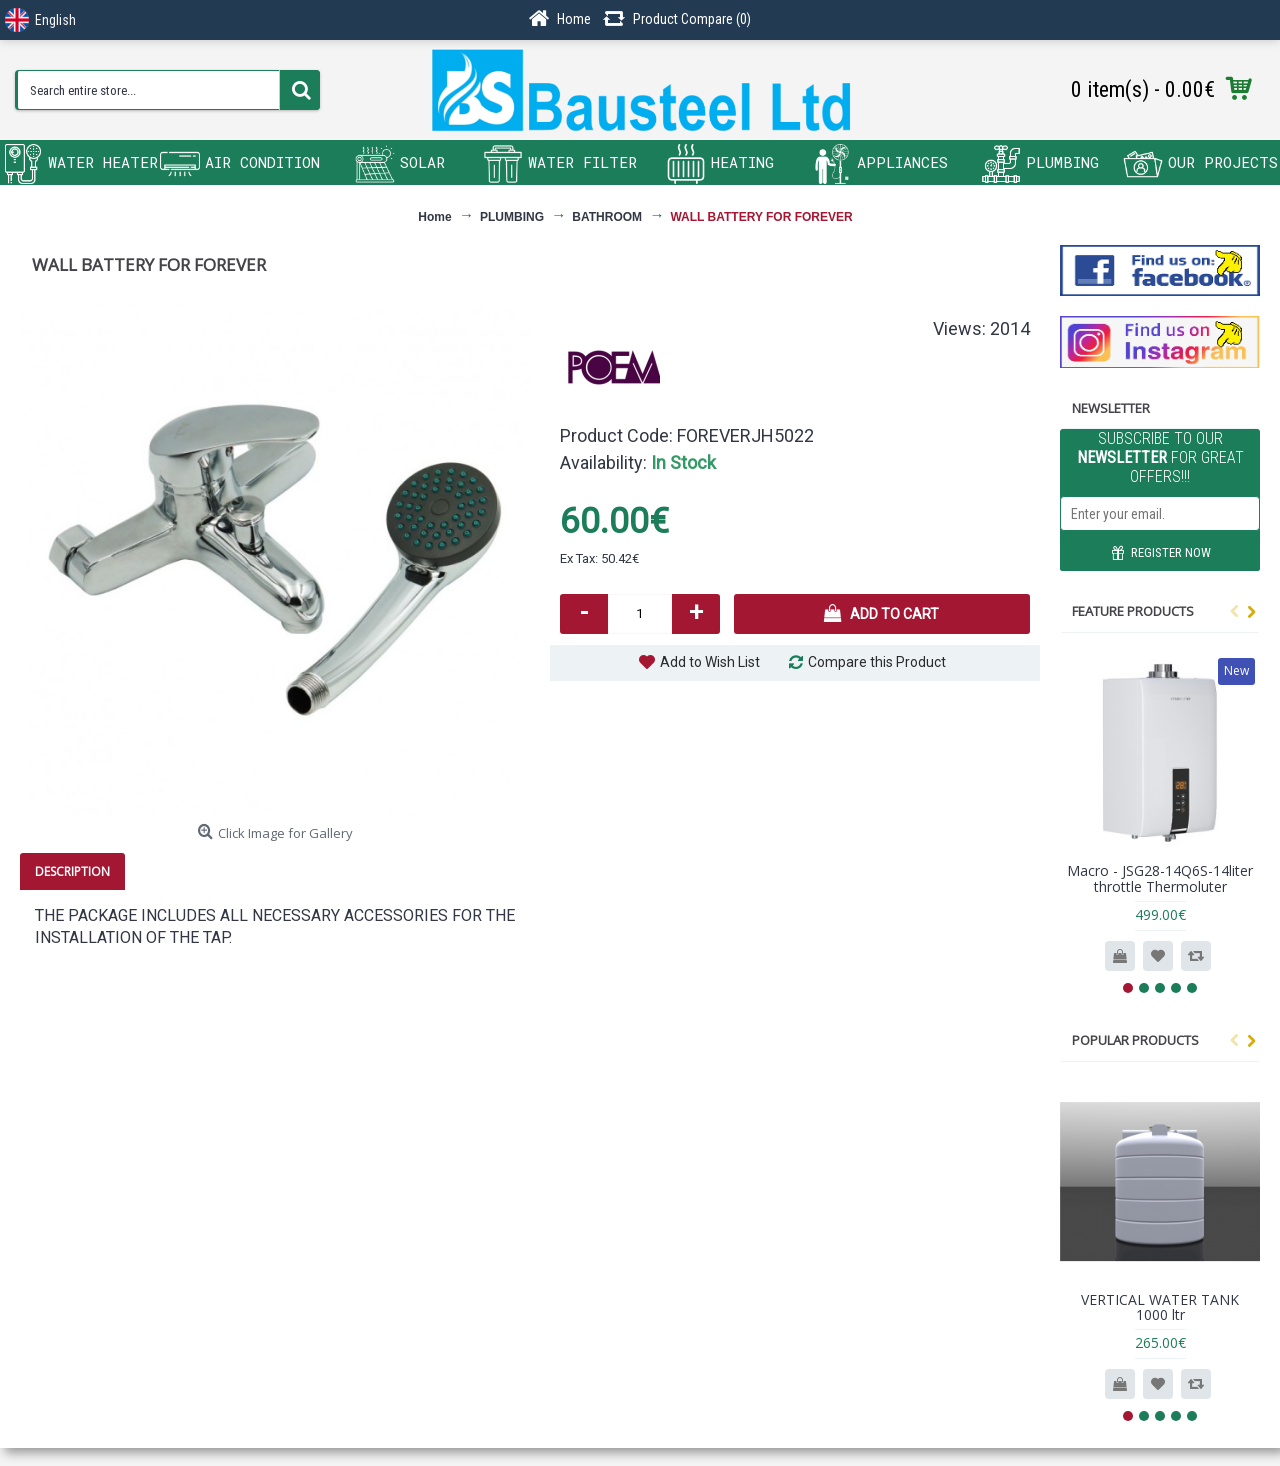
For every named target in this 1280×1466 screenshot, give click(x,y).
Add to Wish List (710, 662)
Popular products (1135, 1040)
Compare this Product (877, 662)
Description (72, 871)
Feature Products (1133, 611)
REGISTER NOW (1160, 553)
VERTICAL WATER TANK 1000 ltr (1160, 1307)
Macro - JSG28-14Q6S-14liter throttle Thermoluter (1160, 878)
